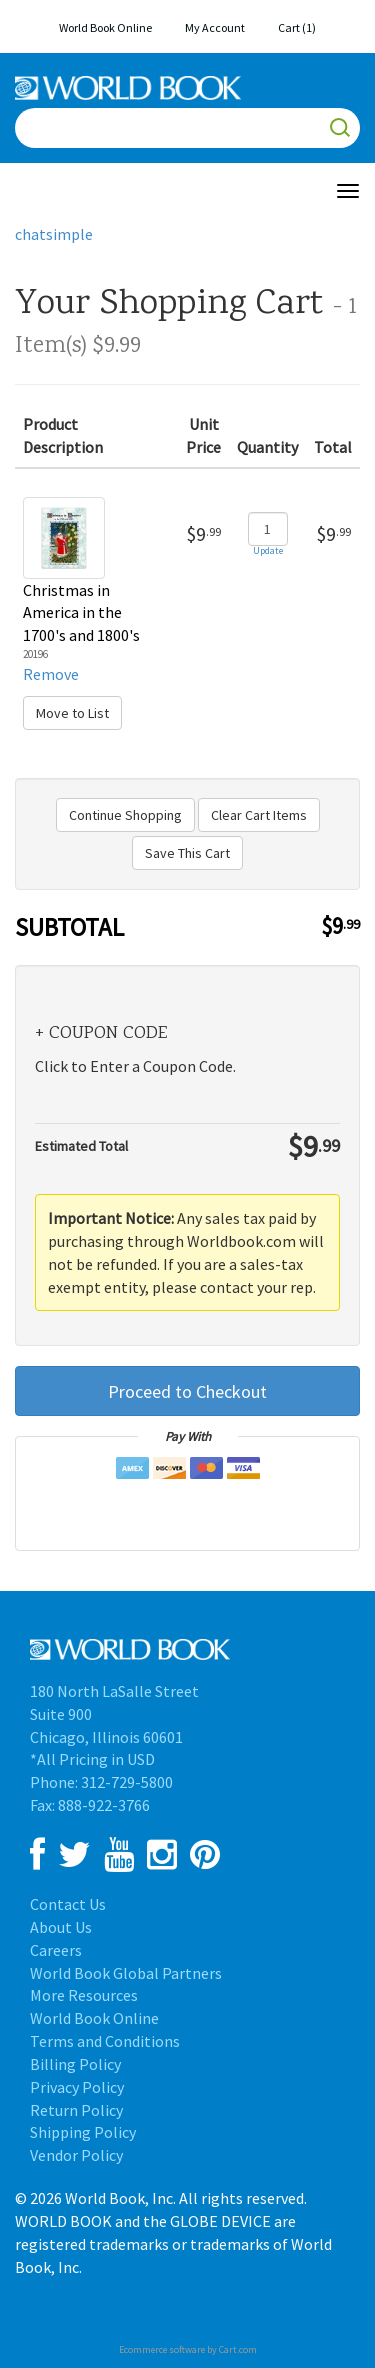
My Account (215, 27)
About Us (61, 1927)
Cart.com (238, 2349)
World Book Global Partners (126, 1973)
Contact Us (68, 1904)
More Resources (84, 1995)
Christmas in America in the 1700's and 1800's (81, 613)
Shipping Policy (83, 2132)
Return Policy (76, 2110)
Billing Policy (75, 2064)
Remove (51, 674)
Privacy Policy (77, 2087)
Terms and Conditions (105, 2041)
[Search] (187, 128)
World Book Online (105, 27)
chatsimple (54, 234)
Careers (56, 1950)
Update (268, 550)
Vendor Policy (76, 2155)
